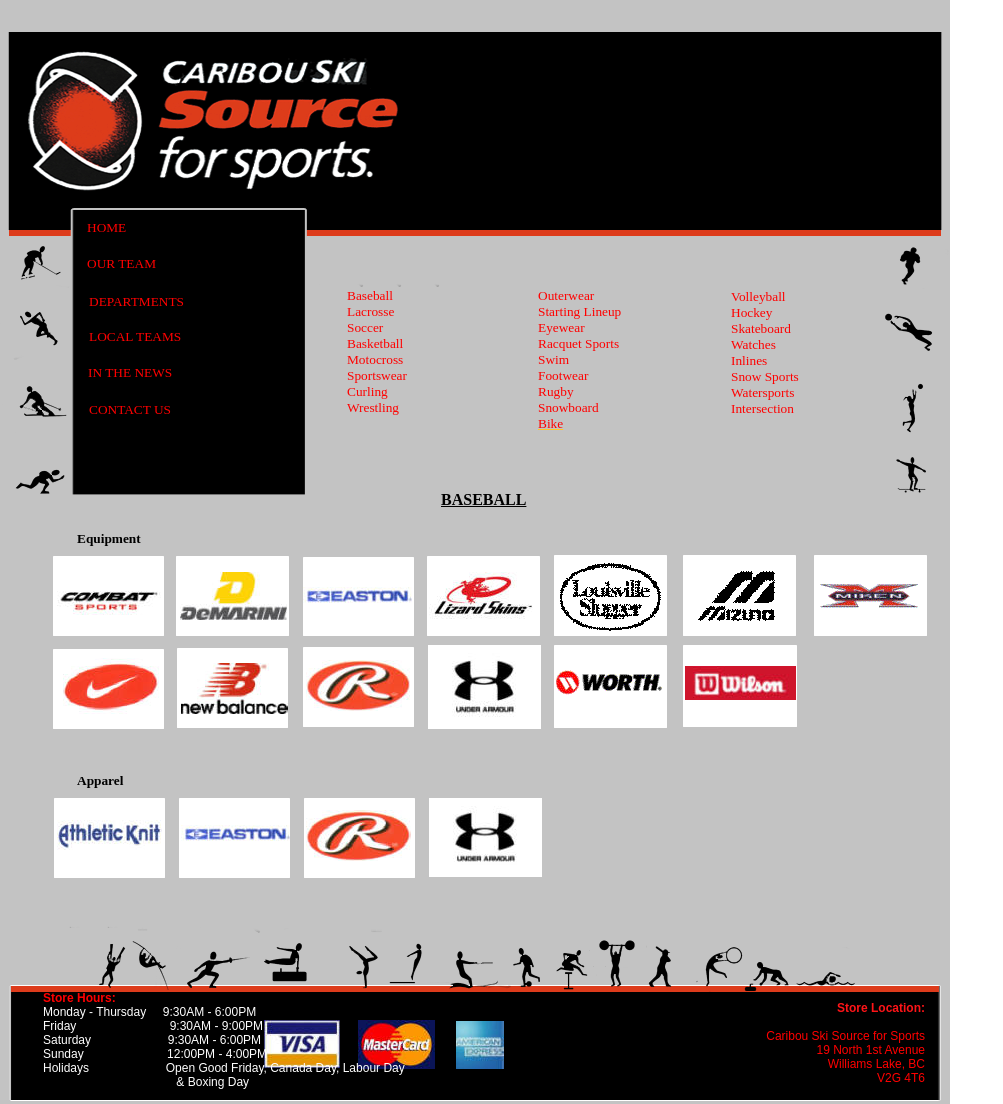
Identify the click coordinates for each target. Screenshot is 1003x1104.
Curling (367, 391)
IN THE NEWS (130, 372)
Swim (553, 359)
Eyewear (561, 327)
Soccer (365, 327)
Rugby (556, 391)
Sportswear (377, 375)
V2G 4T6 (901, 1078)
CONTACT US (130, 409)
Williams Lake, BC (876, 1064)
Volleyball (758, 296)
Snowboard (568, 407)
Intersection (762, 408)
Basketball (375, 343)
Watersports (762, 392)
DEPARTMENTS (136, 301)
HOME (106, 227)
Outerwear (566, 295)
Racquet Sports (578, 343)
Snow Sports (765, 376)
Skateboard (761, 328)
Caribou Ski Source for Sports (845, 1036)
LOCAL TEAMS (135, 336)
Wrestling (373, 407)
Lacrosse (370, 311)
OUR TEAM (121, 263)
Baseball (370, 295)
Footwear (563, 375)
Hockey (751, 312)
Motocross (375, 359)
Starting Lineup (579, 311)
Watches (753, 344)
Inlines (749, 360)
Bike (550, 423)
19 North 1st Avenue (870, 1050)
